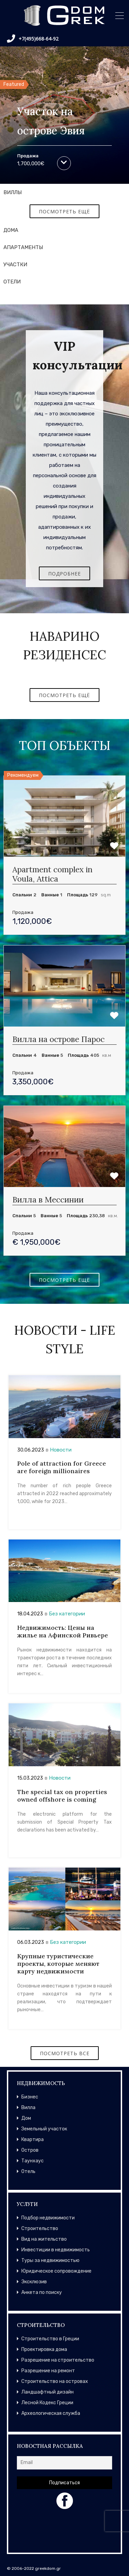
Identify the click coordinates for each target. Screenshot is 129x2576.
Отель (28, 2171)
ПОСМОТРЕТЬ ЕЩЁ (64, 211)
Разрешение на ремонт (48, 2371)
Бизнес (29, 2097)
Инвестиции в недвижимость (55, 2250)
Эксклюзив (34, 2282)
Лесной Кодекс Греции (47, 2403)
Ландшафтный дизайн (47, 2392)
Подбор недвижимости (48, 2218)
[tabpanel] (64, 211)
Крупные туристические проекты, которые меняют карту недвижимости (58, 1963)
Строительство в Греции (50, 2339)
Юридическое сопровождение (56, 2271)
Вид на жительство (44, 2239)
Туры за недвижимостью (50, 2260)
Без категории (67, 1614)
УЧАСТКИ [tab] (15, 264)
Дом (26, 2118)
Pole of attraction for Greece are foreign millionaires (61, 1467)
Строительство (39, 2228)
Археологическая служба (50, 2413)
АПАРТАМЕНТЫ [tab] (23, 247)
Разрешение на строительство (57, 2360)
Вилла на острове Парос (58, 1039)
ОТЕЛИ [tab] (12, 282)
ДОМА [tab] (10, 230)
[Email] (64, 2462)
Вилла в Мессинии (48, 1200)
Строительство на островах (54, 2381)
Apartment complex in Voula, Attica (52, 874)
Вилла (28, 2107)
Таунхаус (32, 2161)
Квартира (32, 2139)
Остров (30, 2150)
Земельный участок (44, 2129)
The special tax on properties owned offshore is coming (62, 1795)
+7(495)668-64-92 (32, 38)
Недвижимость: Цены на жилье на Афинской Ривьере (62, 1631)
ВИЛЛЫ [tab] (12, 192)
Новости (61, 1450)
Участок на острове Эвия (51, 121)
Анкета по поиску (41, 2292)
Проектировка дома (44, 2349)
